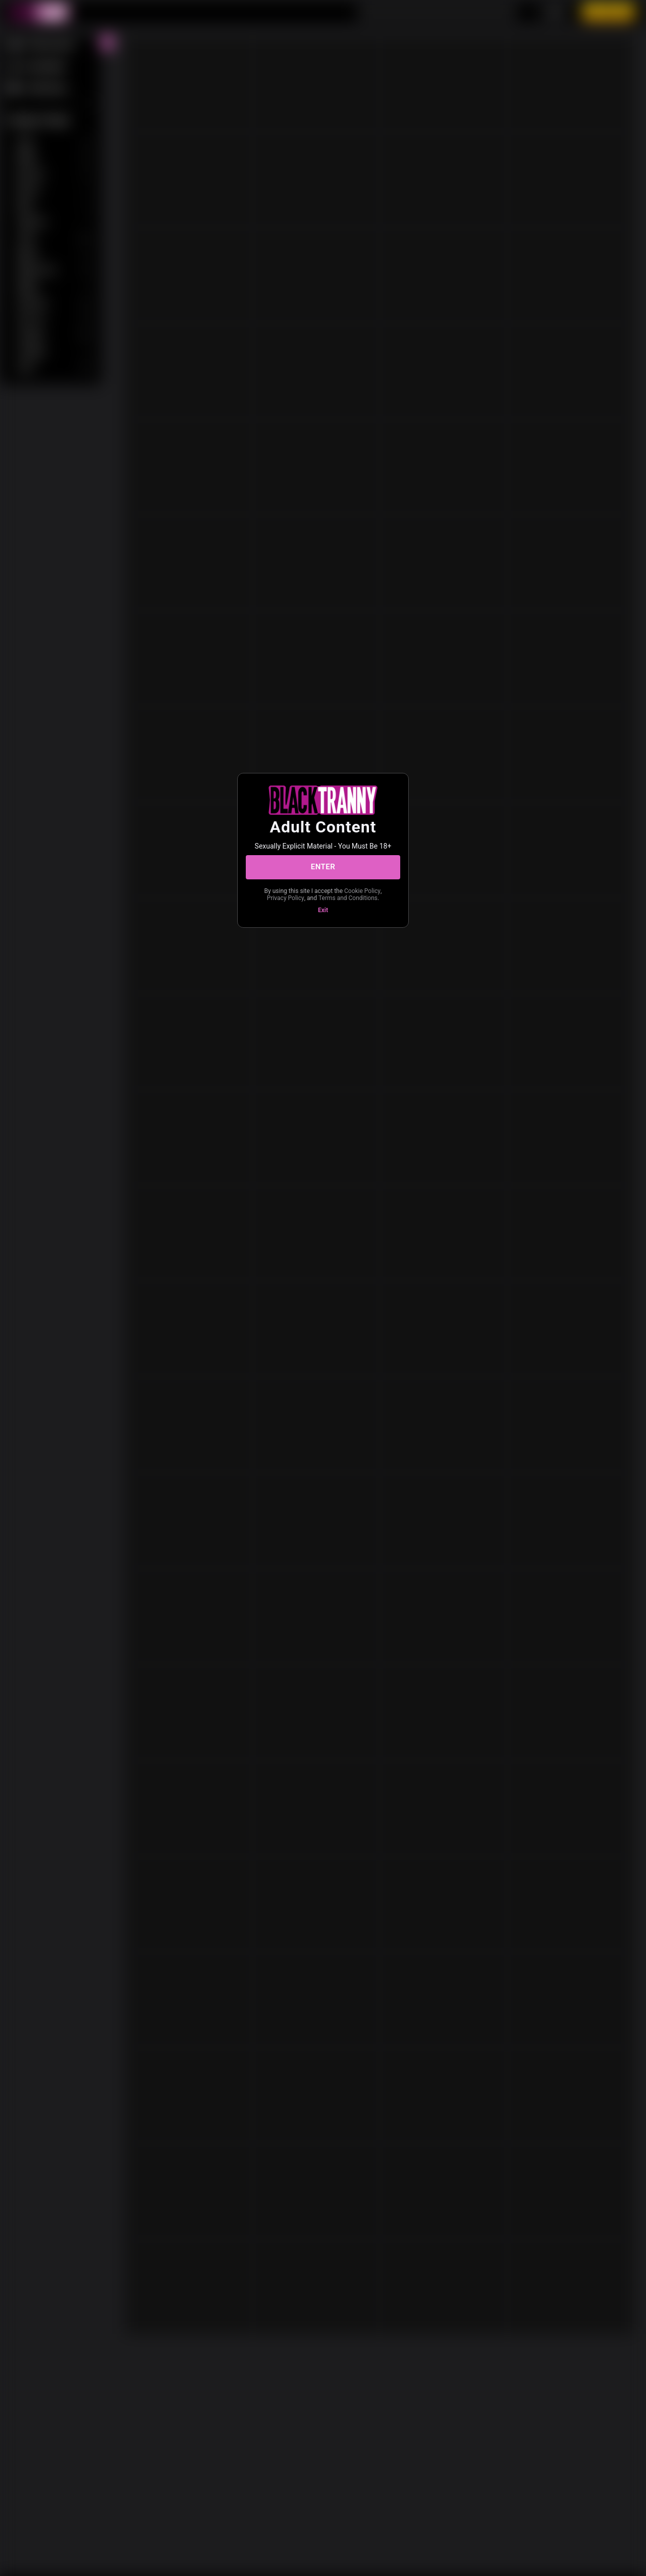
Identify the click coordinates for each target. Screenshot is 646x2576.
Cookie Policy (362, 890)
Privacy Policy (285, 898)
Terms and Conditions (348, 898)
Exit (323, 910)
